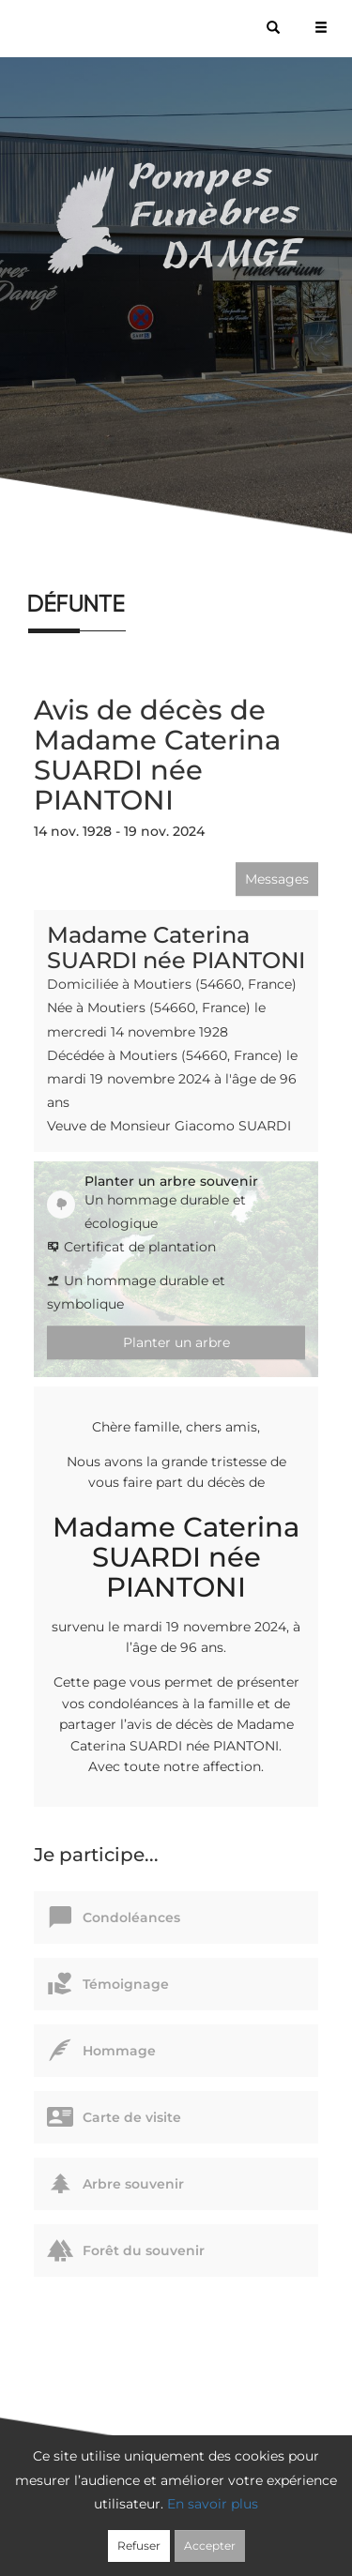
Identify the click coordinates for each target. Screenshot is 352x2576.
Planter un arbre (176, 1342)
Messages (277, 879)
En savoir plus (212, 2503)
